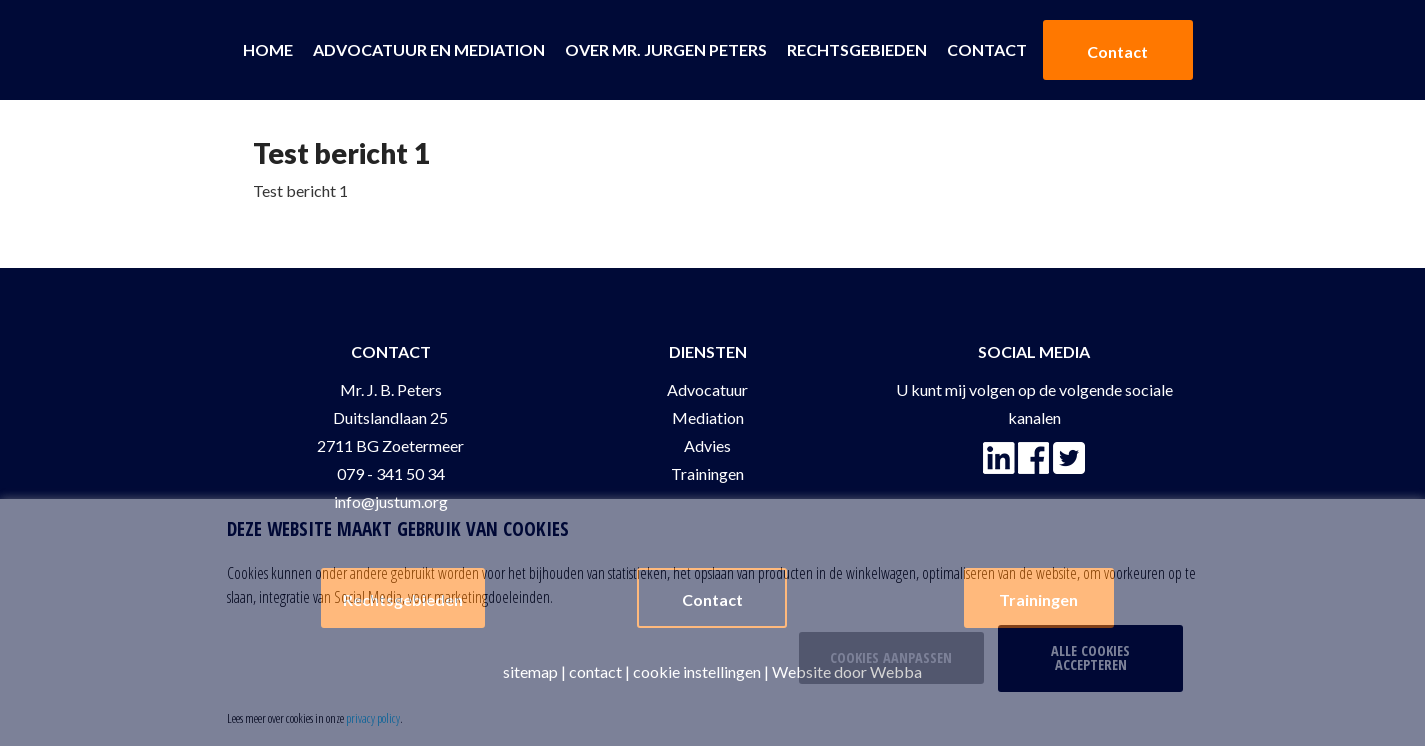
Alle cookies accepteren (1090, 657)
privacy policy (373, 718)
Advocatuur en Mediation (429, 49)
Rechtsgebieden (857, 49)
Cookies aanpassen (891, 657)
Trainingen (707, 473)
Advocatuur (707, 389)
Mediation (708, 417)
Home (268, 49)
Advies (707, 445)
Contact (987, 49)
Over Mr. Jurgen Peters (666, 49)
